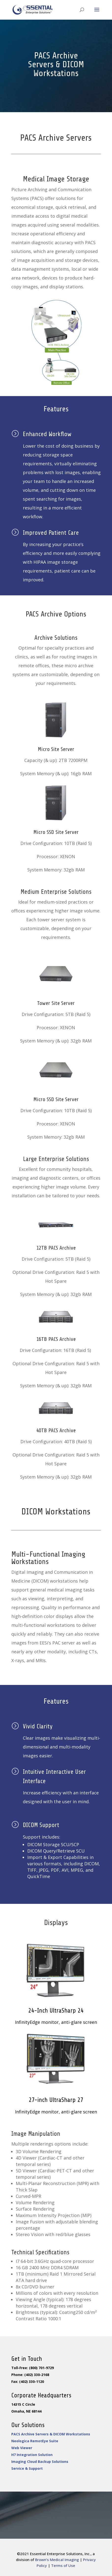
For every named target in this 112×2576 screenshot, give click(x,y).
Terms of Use (63, 2565)
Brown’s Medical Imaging (57, 2559)
